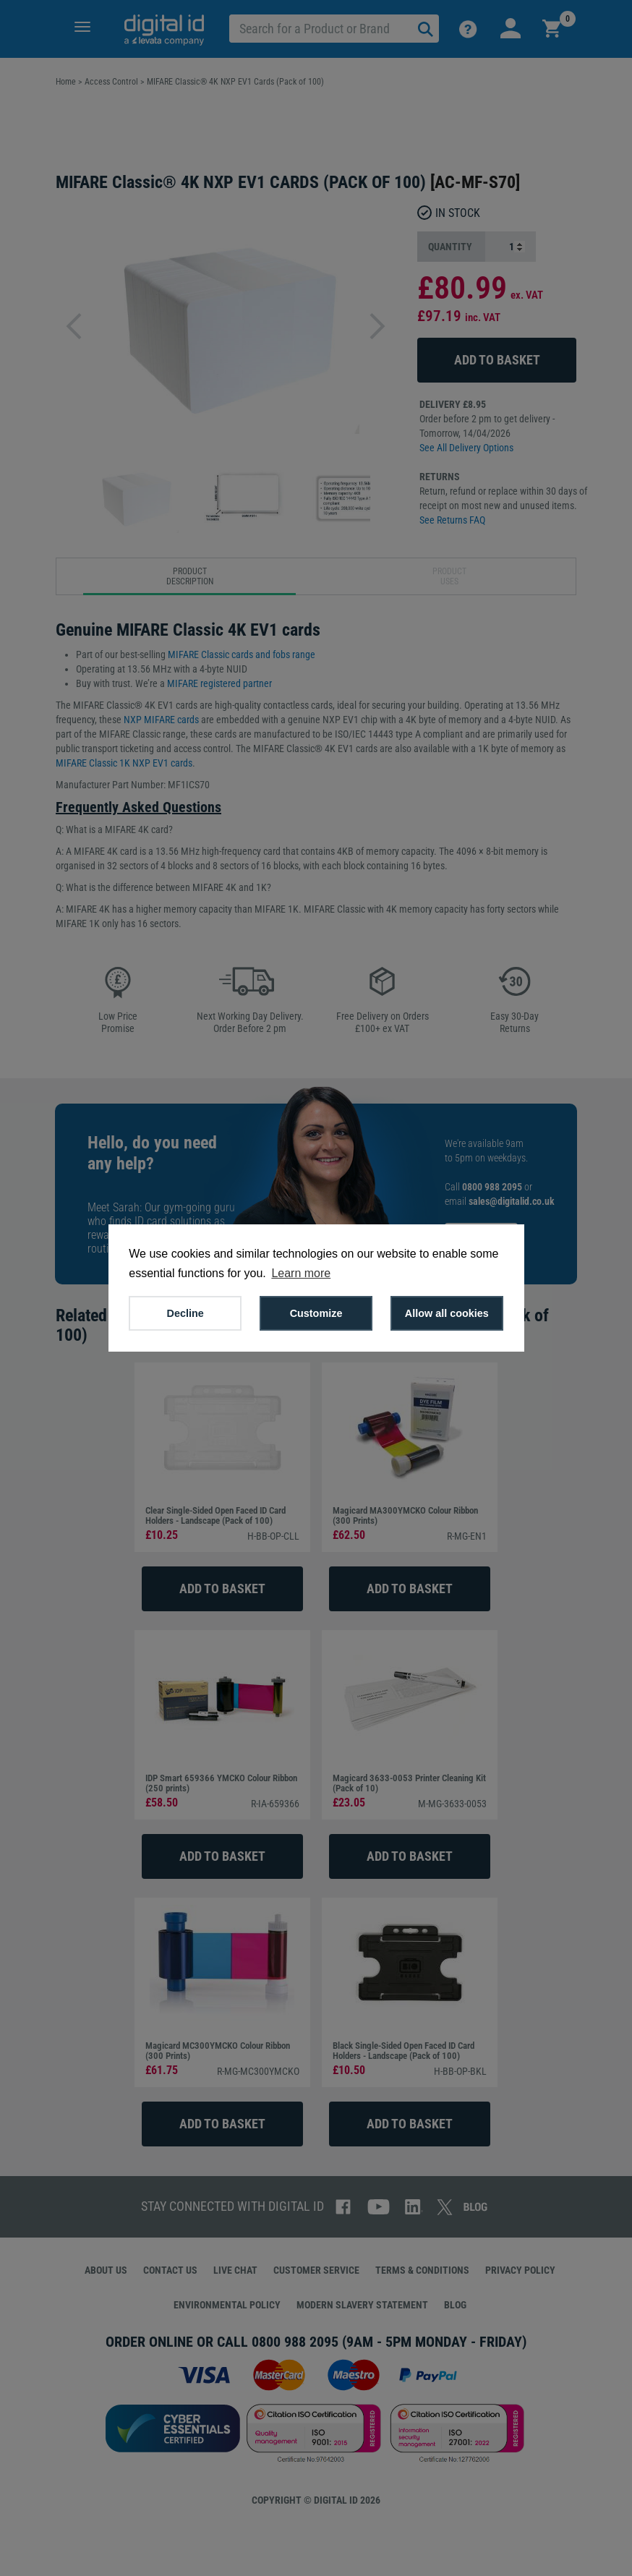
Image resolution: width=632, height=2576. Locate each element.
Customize (316, 1313)
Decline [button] (185, 1313)
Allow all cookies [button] (447, 1313)
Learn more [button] (300, 1273)
